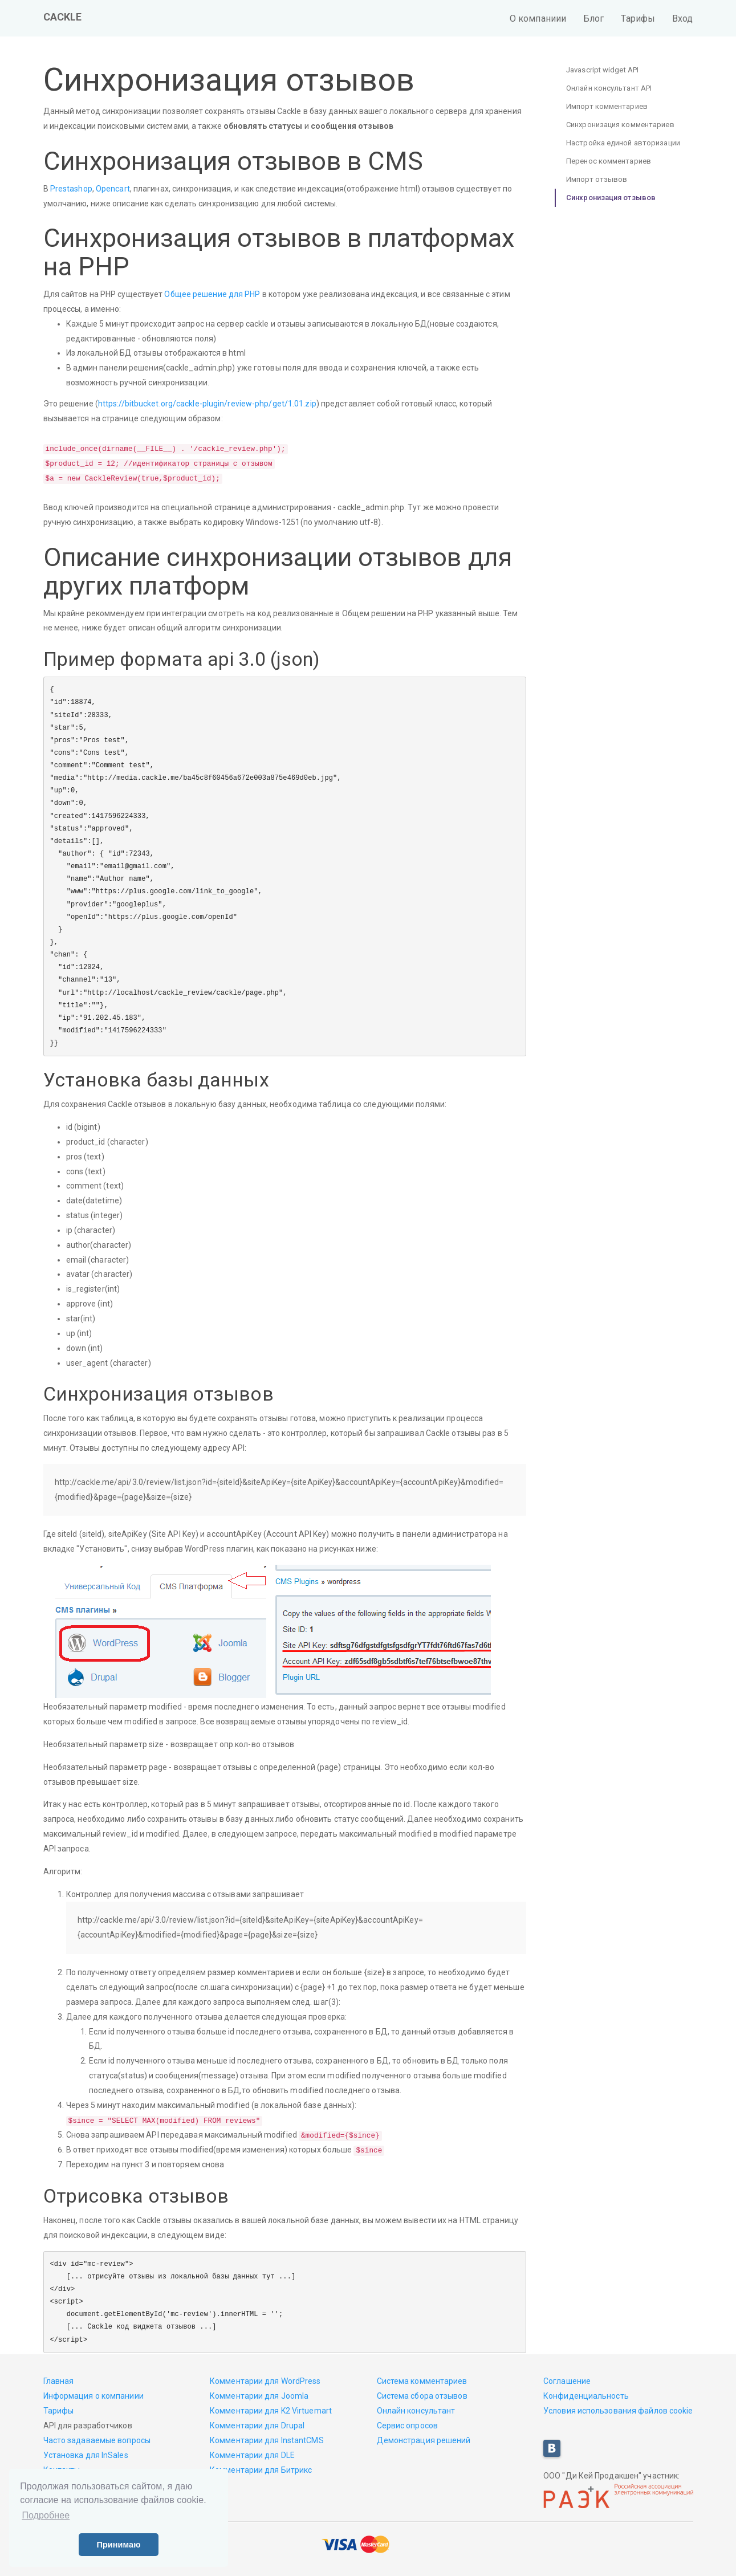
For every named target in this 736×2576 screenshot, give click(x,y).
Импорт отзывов (596, 179)
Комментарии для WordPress (265, 2381)
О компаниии (538, 18)
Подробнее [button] (46, 2515)
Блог (593, 18)
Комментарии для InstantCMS (267, 2440)
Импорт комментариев (607, 106)
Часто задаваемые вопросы (97, 2440)
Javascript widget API (602, 70)
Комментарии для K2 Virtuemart (271, 2410)
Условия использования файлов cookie (618, 2410)
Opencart (113, 188)
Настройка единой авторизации (623, 143)
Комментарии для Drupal (257, 2425)
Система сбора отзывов (422, 2395)
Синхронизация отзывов (611, 197)
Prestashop (71, 188)
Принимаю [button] (118, 2544)
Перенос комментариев (608, 161)
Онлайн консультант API (609, 88)
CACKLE (62, 17)
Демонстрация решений (424, 2440)
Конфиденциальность (586, 2395)
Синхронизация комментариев (620, 124)
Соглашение (567, 2381)
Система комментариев (422, 2381)
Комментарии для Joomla (259, 2395)
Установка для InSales (85, 2455)
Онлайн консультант (416, 2410)
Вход (682, 18)
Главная (58, 2381)
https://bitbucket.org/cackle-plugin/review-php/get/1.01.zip (207, 403)
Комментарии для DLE (252, 2455)
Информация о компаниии (93, 2395)
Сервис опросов (407, 2425)
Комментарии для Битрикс (261, 2470)
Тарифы (638, 18)
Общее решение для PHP (212, 294)
